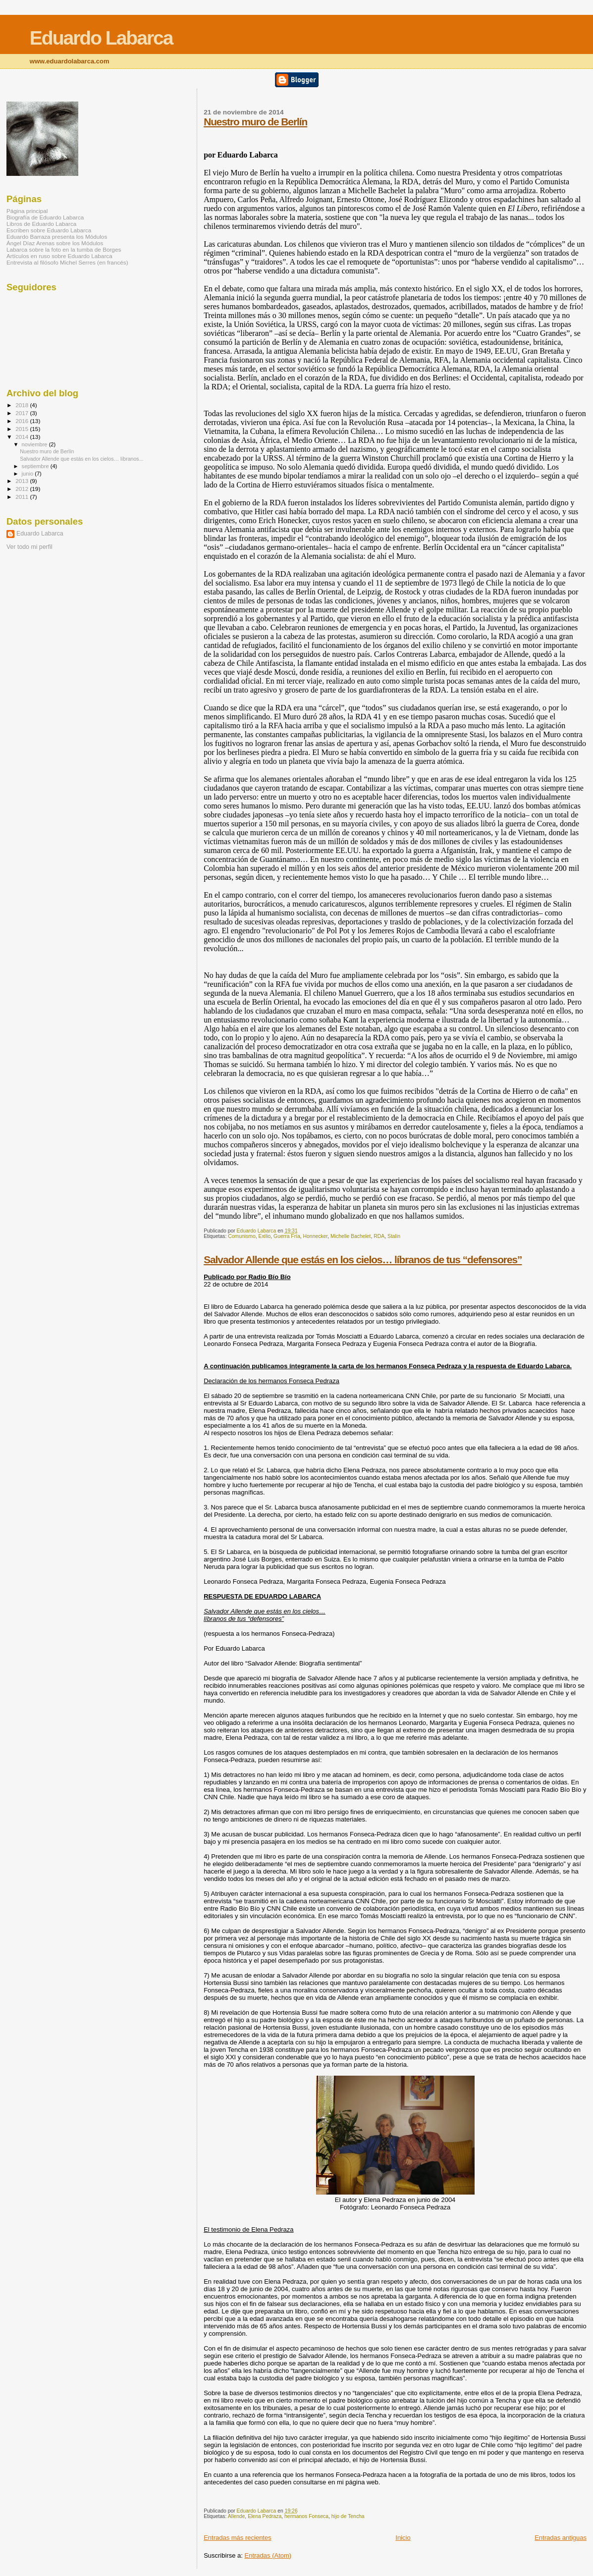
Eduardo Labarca (101, 38)
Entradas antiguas (561, 2537)
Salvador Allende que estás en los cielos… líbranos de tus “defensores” (363, 1259)
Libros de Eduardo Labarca (41, 223)
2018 (22, 405)
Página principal (27, 211)
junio (28, 474)
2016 (22, 421)
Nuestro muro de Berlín (255, 121)
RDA (379, 1236)
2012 (22, 488)
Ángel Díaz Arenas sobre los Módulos (54, 243)
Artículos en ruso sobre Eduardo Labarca (59, 256)
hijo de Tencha (348, 2516)
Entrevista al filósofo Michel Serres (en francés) (67, 262)
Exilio (264, 1236)
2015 (22, 429)
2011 (22, 496)
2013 (22, 481)
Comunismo (241, 1236)
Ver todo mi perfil (29, 546)
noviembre (35, 444)
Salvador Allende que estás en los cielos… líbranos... (81, 459)
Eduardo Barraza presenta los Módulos (56, 236)
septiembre (36, 466)
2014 (22, 436)
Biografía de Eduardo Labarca (45, 217)
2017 (22, 413)
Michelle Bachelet (350, 1236)
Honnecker (315, 1236)
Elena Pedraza (264, 2516)
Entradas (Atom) (268, 2555)
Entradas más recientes (237, 2537)
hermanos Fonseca (306, 2516)
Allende (236, 2516)
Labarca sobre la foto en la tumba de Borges (63, 249)
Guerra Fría (286, 1236)
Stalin (393, 1236)
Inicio (402, 2537)
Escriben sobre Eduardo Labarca (48, 230)
